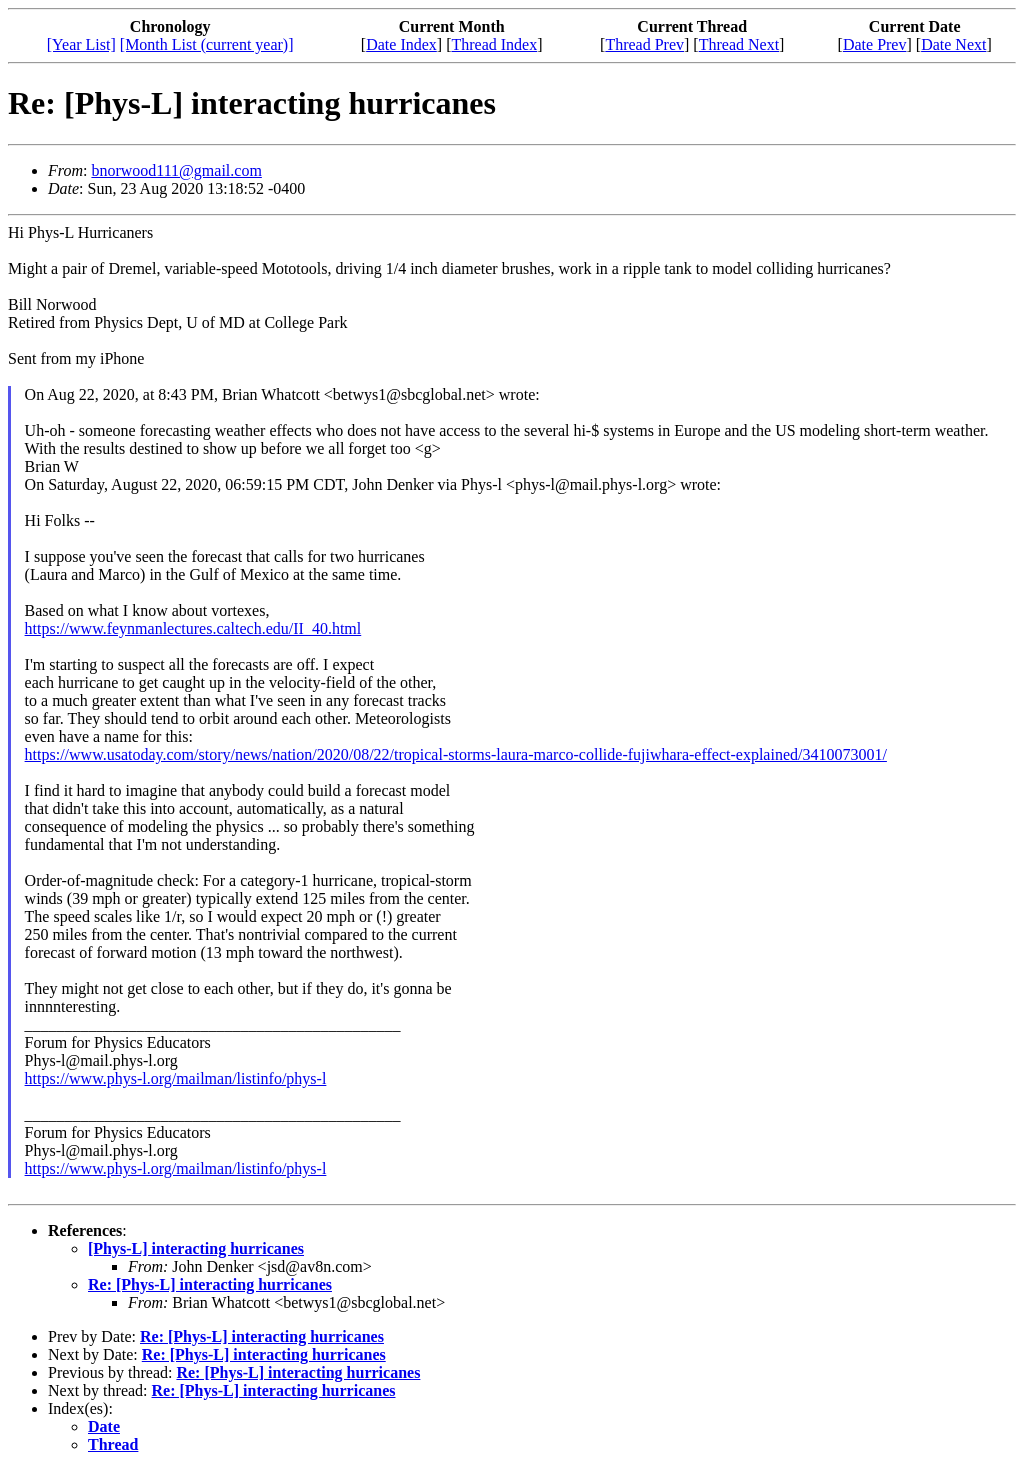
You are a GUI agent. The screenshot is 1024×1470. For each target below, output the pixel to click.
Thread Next (739, 44)
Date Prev (875, 44)
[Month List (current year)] (207, 44)
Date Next (953, 44)
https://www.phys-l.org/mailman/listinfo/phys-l (176, 1078)
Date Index (401, 44)
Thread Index (494, 44)
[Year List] (81, 44)
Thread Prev (644, 44)
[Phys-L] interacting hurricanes (196, 1248)
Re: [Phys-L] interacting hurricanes (210, 1284)
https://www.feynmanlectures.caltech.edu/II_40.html (193, 628)
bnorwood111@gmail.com (176, 170)
